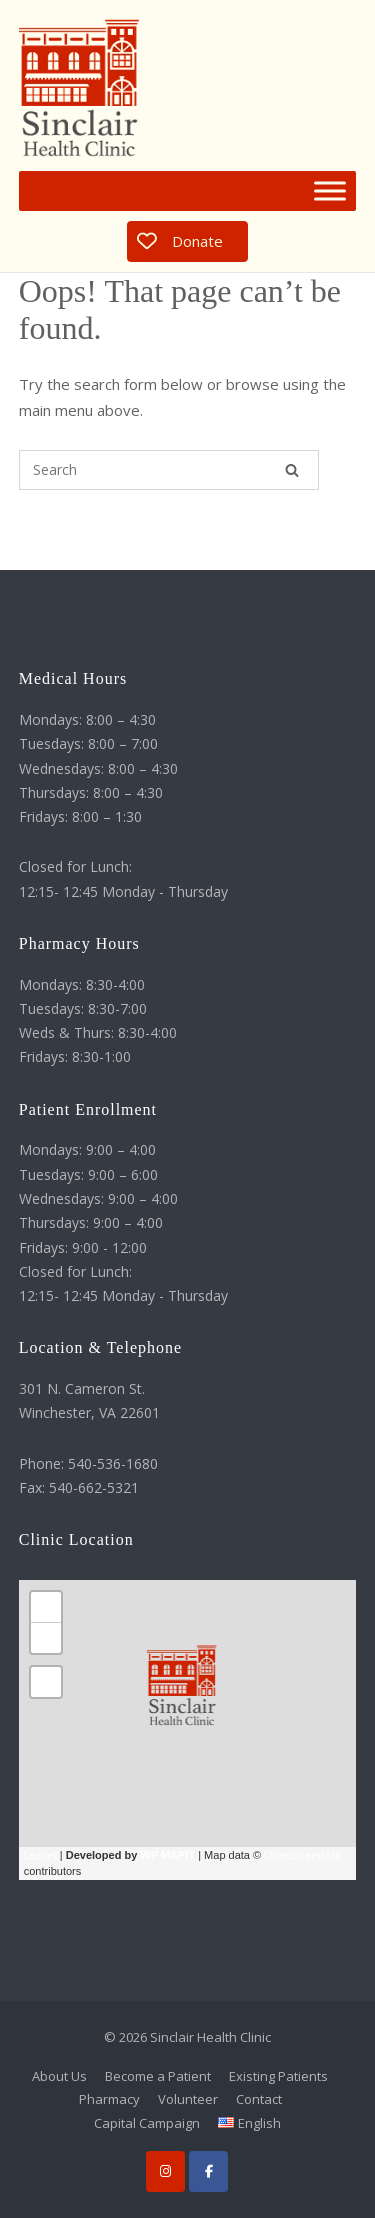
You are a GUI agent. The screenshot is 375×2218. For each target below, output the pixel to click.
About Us (59, 2076)
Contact (259, 2099)
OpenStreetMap (303, 1855)
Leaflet (40, 1855)
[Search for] (169, 470)
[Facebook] (208, 2171)
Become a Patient (158, 2076)
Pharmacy (109, 2099)
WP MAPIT (167, 1855)
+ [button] (46, 1607)
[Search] (292, 470)
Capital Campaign (147, 2123)
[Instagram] (165, 2171)
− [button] (46, 1638)
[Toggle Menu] (330, 191)
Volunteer (188, 2099)
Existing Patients (278, 2076)
